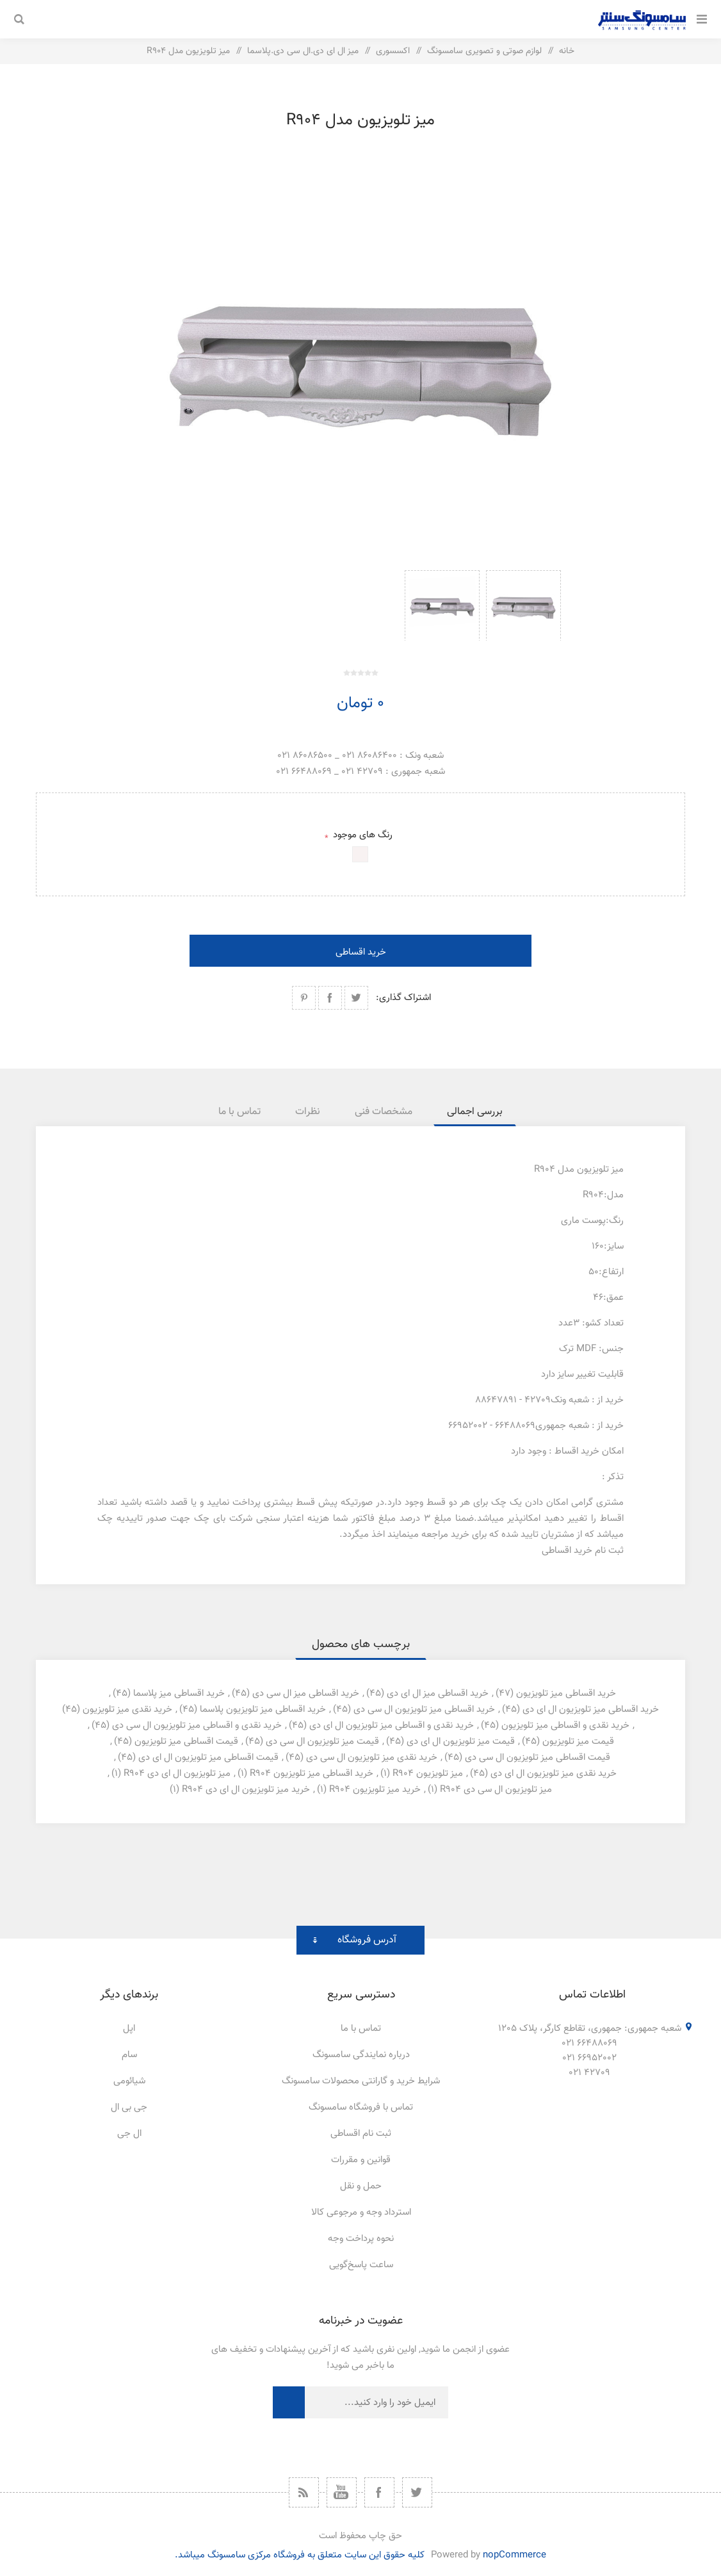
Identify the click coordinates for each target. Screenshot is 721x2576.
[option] (523, 605)
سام (129, 2054)
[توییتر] (417, 2492)
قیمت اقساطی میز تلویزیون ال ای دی (208, 1757)
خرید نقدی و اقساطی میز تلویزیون (565, 1725)
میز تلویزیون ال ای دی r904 (177, 1773)
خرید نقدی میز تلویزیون (127, 1709)
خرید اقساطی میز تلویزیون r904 (311, 1773)
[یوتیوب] (342, 2492)
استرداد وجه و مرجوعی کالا (361, 2212)
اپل (129, 2028)
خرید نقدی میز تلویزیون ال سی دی (371, 1757)
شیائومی (129, 2081)
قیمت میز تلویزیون (578, 1741)
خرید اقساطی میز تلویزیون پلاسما (263, 1709)
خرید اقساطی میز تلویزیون (566, 1693)
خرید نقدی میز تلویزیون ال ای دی (553, 1773)
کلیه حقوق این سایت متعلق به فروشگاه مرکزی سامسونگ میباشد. (300, 2555)
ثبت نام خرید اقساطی (583, 1550)
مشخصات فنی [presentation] (383, 1112)
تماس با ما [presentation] (239, 1112)
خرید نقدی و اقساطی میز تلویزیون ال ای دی (391, 1725)
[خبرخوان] (304, 2492)
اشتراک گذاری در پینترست (304, 998)
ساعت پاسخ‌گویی (361, 2265)
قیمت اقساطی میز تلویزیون (186, 1741)
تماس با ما (361, 2028)
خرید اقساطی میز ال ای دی (438, 1693)
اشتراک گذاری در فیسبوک (330, 998)
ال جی (129, 2133)
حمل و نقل (361, 2186)
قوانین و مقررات (361, 2160)
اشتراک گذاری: (403, 997)
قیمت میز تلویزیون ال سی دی (322, 1741)
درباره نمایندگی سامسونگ (361, 2054)
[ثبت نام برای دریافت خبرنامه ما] (376, 2402)
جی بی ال (129, 2107)
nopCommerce (514, 2555)
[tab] (474, 1111)
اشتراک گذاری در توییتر (356, 998)
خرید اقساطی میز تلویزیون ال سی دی (424, 1709)
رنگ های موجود (361, 835)
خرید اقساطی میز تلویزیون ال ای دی (591, 1709)
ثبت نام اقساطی (360, 2133)
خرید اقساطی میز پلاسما (179, 1693)
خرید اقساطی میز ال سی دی (305, 1693)
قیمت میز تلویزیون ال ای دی (461, 1741)
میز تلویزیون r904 (428, 1773)
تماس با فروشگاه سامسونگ (361, 2107)
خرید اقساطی (361, 952)
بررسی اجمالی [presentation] (475, 1112)
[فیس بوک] (379, 2492)
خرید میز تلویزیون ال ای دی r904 (246, 1789)
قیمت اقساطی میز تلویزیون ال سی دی (537, 1757)
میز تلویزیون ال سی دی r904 (496, 1789)
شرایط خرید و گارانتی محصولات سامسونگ (361, 2081)
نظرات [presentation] (307, 1112)
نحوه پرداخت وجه (361, 2238)
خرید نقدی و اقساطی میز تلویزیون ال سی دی (197, 1725)
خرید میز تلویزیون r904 (375, 1789)
